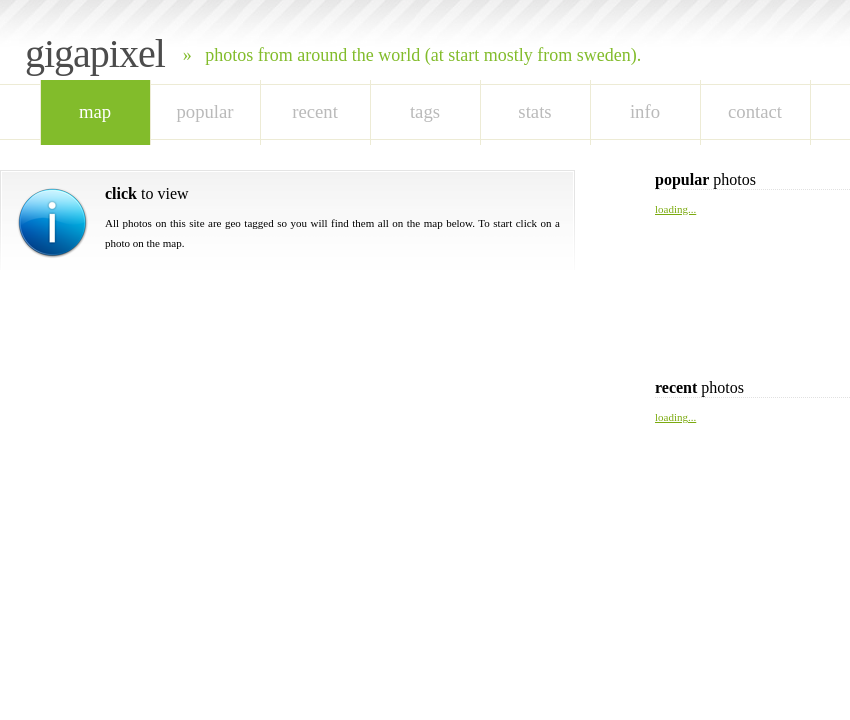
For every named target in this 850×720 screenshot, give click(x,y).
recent (315, 111)
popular (204, 111)
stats (534, 111)
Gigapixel (95, 53)
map (95, 111)
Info (645, 111)
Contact (755, 111)
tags (425, 111)
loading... (675, 209)
